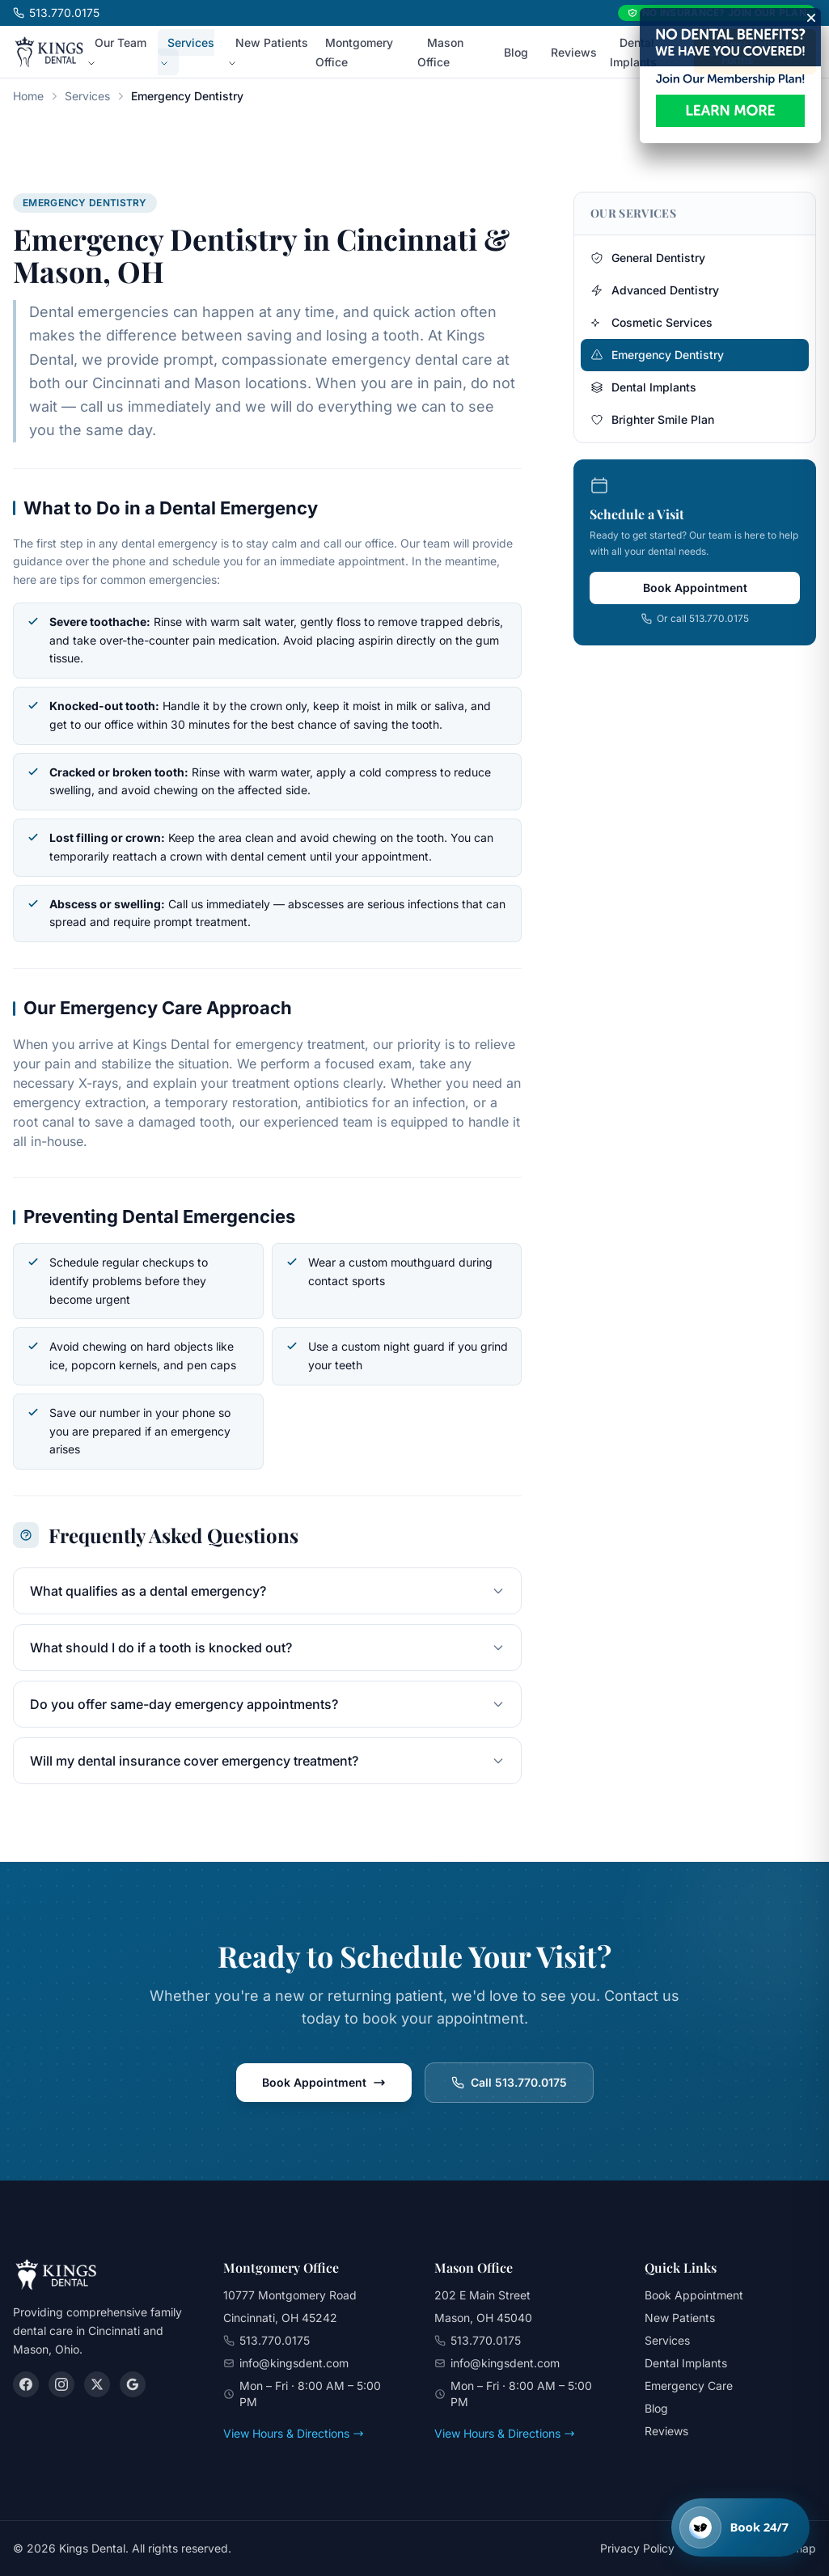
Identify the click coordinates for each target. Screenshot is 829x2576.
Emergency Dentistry (657, 355)
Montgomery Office (354, 52)
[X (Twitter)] (97, 2384)
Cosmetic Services (651, 322)
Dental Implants (633, 52)
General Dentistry (647, 257)
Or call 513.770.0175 (695, 618)
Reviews (574, 52)
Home (28, 96)
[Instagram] (61, 2384)
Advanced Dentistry (654, 290)
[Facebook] (26, 2384)
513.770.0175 (56, 12)
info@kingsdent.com (294, 2363)
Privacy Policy (637, 2548)
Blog (516, 52)
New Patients (267, 52)
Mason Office (440, 52)
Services (186, 52)
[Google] (133, 2384)
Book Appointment (695, 587)
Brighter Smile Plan (652, 419)
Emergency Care (689, 2385)
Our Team (116, 52)
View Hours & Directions (293, 2433)
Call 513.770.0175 (509, 2082)
